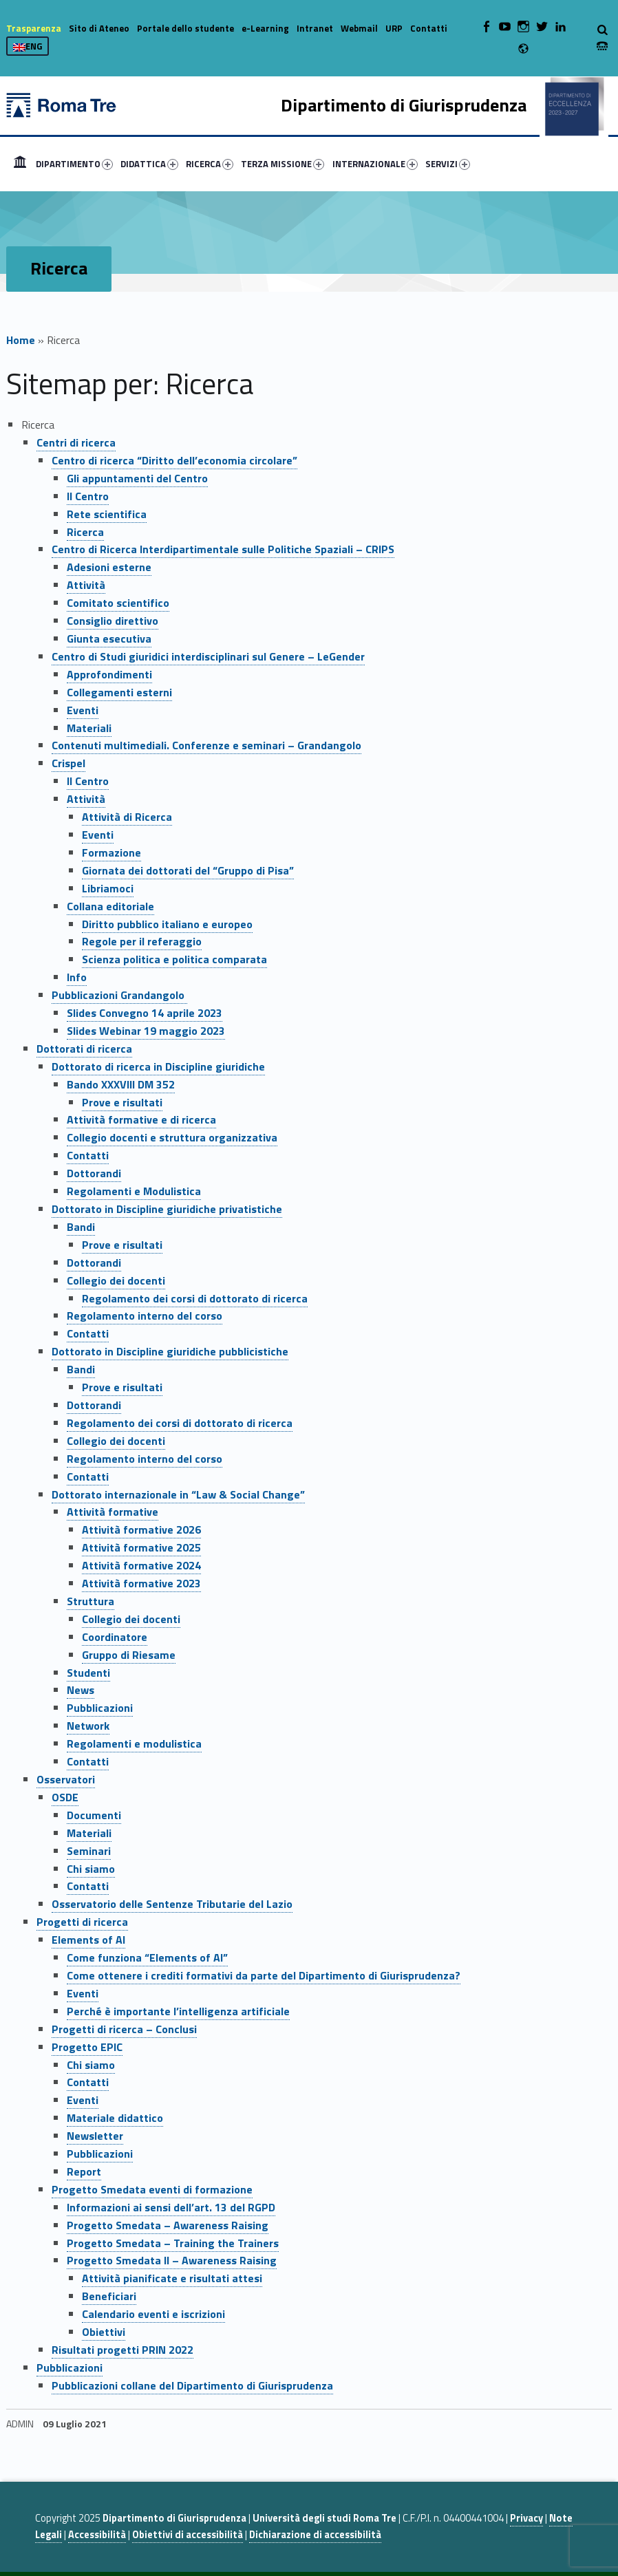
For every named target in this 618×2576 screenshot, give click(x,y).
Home (20, 163)
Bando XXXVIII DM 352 (121, 1084)
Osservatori (65, 1779)
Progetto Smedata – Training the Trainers (173, 2243)
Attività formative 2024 (141, 1565)
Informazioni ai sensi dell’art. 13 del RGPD (171, 2207)
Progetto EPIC (87, 2047)
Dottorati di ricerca (84, 1048)
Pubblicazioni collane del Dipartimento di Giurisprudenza (192, 2385)
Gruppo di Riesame (128, 1654)
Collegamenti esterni (119, 692)
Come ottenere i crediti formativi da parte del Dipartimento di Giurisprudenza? (263, 1975)
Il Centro (88, 496)
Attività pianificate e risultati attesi (172, 2278)
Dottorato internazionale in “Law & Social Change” (178, 1494)
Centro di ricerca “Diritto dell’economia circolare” (174, 460)
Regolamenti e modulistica (134, 1743)
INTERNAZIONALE (375, 164)
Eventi (82, 710)
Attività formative (112, 1511)
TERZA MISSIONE (282, 164)
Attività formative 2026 (141, 1529)
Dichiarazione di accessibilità (315, 2534)
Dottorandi (94, 1173)
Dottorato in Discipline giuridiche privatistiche (167, 1209)
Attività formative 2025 (141, 1547)
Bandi (81, 1227)
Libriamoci (108, 888)
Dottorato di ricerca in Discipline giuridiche (158, 1066)
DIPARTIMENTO (74, 164)
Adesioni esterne (109, 567)
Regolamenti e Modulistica (134, 1191)
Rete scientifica (107, 514)
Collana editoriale (110, 906)
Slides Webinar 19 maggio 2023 (146, 1030)
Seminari (89, 1851)
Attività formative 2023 (141, 1583)
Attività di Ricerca (127, 816)
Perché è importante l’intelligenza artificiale (178, 2011)
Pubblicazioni (100, 1707)
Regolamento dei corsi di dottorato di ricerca (195, 1298)
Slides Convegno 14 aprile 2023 (144, 1013)
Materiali (89, 728)
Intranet (315, 28)
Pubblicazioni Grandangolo (119, 995)
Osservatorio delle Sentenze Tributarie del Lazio (172, 1904)
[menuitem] (20, 163)
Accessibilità (97, 2534)
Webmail (359, 28)
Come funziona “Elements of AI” (147, 1957)
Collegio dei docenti (116, 1280)
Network (88, 1725)
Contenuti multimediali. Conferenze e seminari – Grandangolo (206, 745)
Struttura (90, 1601)
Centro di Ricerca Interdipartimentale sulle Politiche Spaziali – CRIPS (223, 549)
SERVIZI (447, 164)
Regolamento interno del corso (144, 1315)
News (80, 1690)
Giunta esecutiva (109, 638)
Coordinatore (114, 1637)
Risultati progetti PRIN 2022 (122, 2349)
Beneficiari (109, 2296)
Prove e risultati (122, 1102)
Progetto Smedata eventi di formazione (152, 2189)
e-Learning (265, 28)
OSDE (65, 1797)
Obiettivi (103, 2331)
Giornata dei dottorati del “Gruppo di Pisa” (188, 870)
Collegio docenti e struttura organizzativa (172, 1137)
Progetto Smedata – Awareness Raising (167, 2225)
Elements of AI (88, 1939)
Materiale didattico (115, 2118)
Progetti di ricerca (82, 1921)
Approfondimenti (109, 674)
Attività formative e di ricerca (141, 1119)
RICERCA (209, 164)
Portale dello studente (185, 28)
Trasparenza (33, 28)
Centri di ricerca (76, 442)
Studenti (88, 1672)
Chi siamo (91, 1868)
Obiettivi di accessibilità (187, 2534)
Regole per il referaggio (142, 941)
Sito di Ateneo (99, 28)
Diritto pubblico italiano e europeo (167, 924)
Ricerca (85, 532)
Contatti (428, 28)
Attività (86, 585)
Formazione (111, 852)
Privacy (526, 2518)
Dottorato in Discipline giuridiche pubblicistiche (170, 1351)
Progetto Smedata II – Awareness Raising (172, 2260)
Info (77, 977)
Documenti (94, 1815)
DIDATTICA (149, 164)
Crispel (68, 763)
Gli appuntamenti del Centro (137, 478)
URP (394, 28)
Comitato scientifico (118, 602)
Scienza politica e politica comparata (174, 959)
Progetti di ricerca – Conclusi (124, 2029)
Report (84, 2171)
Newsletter (95, 2135)
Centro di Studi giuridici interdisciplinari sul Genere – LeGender (208, 656)
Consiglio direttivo (112, 620)
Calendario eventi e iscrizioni (153, 2314)
